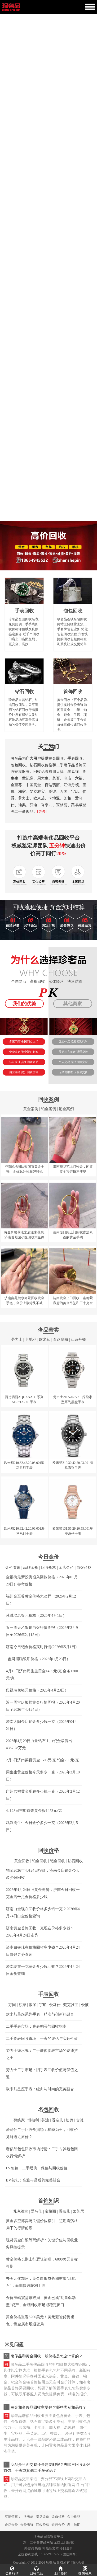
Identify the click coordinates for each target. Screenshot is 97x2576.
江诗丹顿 (78, 1339)
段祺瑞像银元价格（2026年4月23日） (37, 1690)
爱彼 (85, 2005)
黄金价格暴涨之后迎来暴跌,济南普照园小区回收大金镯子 (24, 1237)
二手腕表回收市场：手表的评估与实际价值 (42, 2038)
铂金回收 (39, 1861)
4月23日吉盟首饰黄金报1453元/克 (34, 1811)
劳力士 (16, 1339)
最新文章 (52, 2548)
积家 (22, 2005)
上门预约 (60, 2570)
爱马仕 (55, 2005)
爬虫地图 (73, 2525)
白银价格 (84, 1567)
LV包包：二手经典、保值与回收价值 (36, 2168)
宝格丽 (50, 2211)
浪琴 (32, 2005)
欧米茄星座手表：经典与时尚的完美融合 (40, 2089)
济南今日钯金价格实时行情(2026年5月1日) (41, 1647)
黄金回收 (21, 1861)
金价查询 (13, 1567)
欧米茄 (44, 1339)
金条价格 (58, 2516)
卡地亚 (30, 1339)
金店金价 (66, 1567)
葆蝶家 (19, 2120)
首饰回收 (72, 691)
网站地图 (77, 2562)
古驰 (80, 2120)
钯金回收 (57, 1861)
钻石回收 (24, 691)
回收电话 (36, 2570)
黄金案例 (30, 1109)
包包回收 (72, 610)
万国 (12, 2005)
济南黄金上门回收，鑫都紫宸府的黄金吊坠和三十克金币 (73, 1303)
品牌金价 (30, 1567)
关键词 (29, 2548)
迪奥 (69, 2120)
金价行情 (12, 2570)
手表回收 (24, 610)
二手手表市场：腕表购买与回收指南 (36, 2026)
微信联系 (85, 2570)
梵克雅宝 (70, 2005)
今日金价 (66, 2548)
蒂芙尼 (78, 2211)
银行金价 (58, 2525)
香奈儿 (57, 2120)
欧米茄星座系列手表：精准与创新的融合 (40, 2014)
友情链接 (11, 2516)
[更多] (42, 811)
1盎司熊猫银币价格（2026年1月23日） (38, 1659)
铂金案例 (48, 1109)
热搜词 (40, 2548)
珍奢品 (29, 2516)
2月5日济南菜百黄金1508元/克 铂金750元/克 (42, 1760)
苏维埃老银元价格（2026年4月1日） (36, 1615)
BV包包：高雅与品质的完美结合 (33, 2180)
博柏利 (33, 2120)
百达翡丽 (60, 1339)
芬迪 (45, 2120)
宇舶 (43, 2005)
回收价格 (48, 1567)
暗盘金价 (42, 2516)
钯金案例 (66, 1109)
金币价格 (73, 2516)
